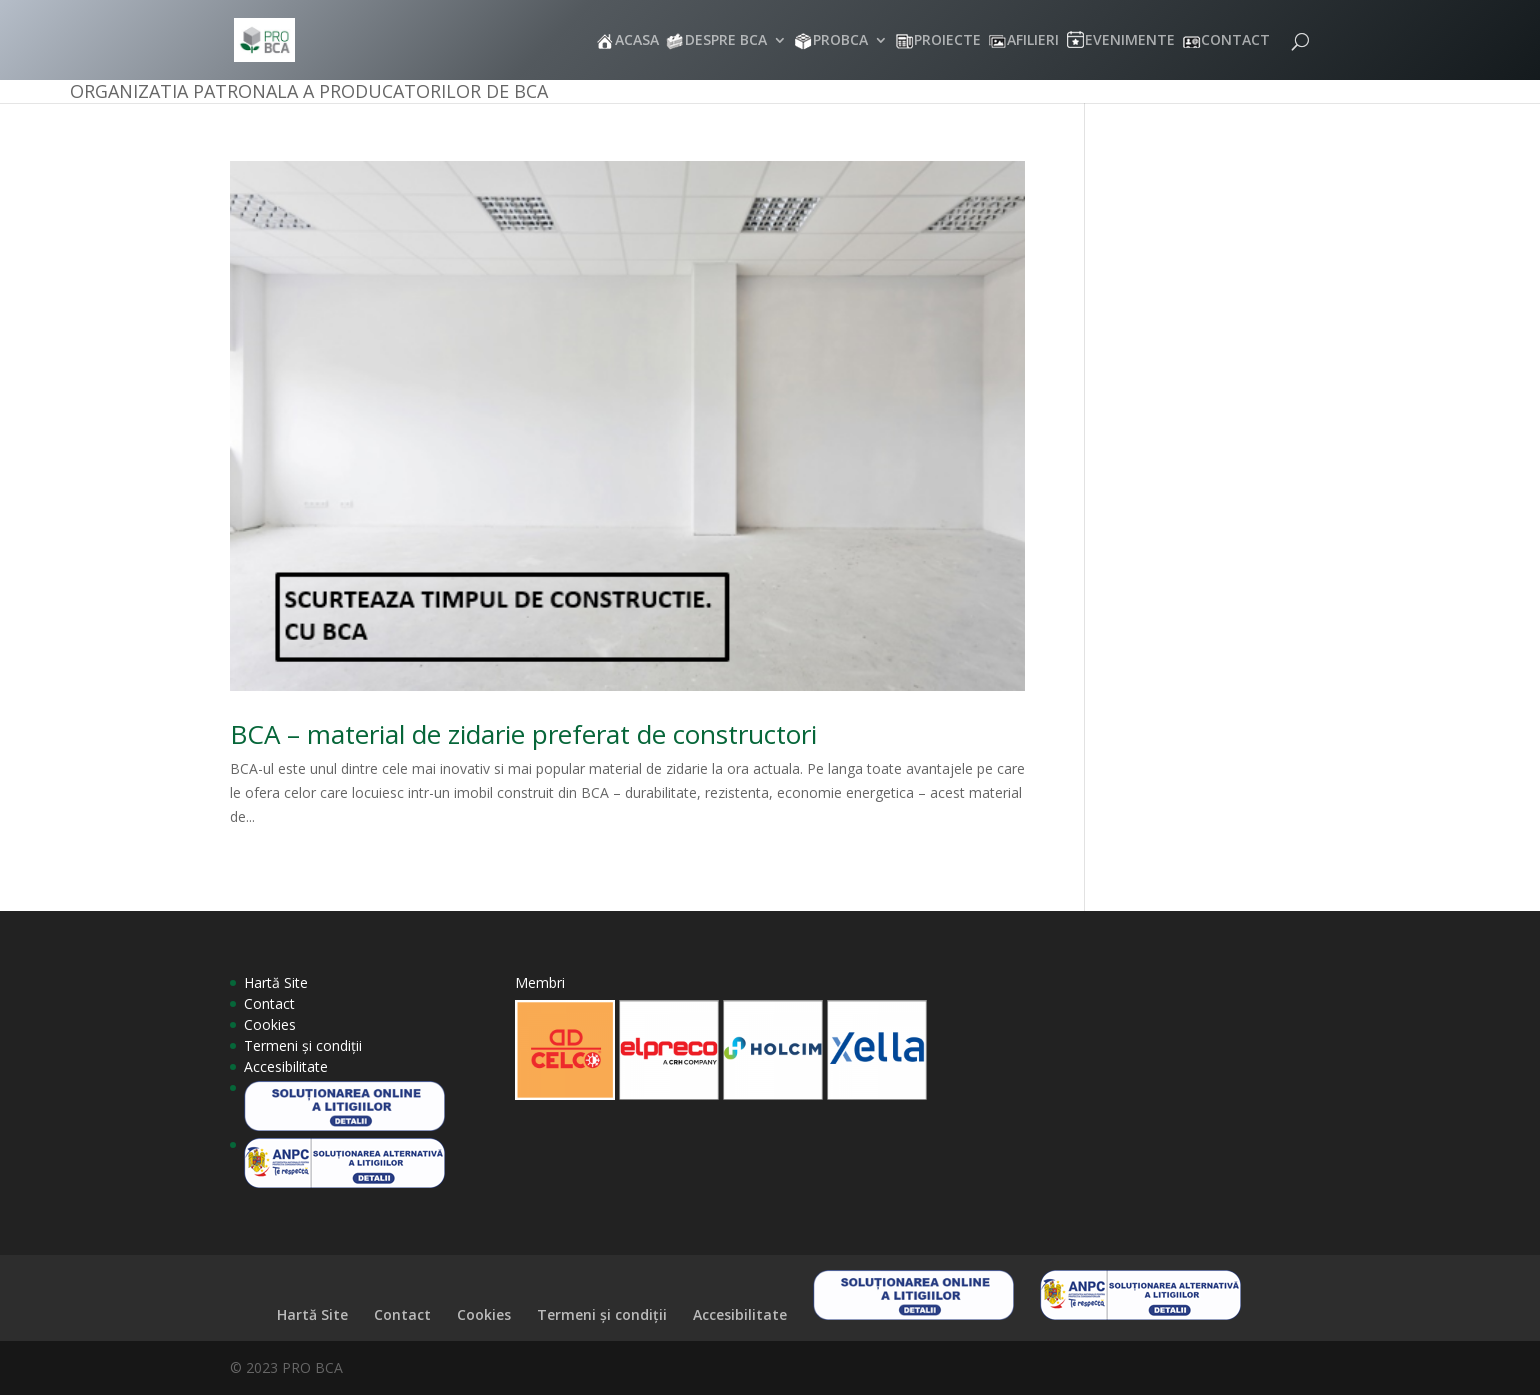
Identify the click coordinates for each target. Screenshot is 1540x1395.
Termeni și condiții (303, 1045)
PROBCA (840, 41)
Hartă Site (276, 982)
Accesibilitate (286, 1066)
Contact (269, 1003)
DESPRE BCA (726, 41)
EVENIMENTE (1130, 41)
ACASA (637, 41)
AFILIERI (1033, 41)
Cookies (270, 1024)
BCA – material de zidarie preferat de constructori (523, 734)
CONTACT (1235, 41)
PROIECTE (947, 41)
